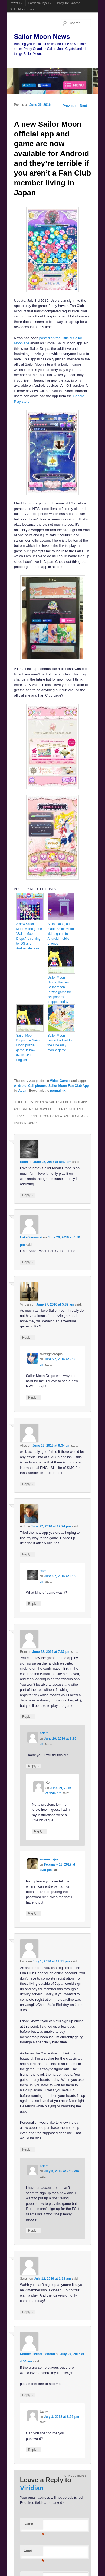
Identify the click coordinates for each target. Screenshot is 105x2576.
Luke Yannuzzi (31, 1237)
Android (20, 1086)
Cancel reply (75, 2475)
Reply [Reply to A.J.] (27, 1554)
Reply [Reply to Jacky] (33, 2449)
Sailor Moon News (22, 9)
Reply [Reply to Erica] (27, 2149)
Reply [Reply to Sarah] (27, 2312)
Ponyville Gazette (68, 3)
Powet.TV (16, 3)
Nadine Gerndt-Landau (37, 2354)
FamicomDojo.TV (39, 3)
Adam (22, 1090)
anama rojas (49, 1859)
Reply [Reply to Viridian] (27, 1337)
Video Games (60, 1081)
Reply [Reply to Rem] (27, 1716)
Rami (24, 1162)
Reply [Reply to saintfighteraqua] (33, 1397)
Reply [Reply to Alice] (27, 1484)
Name (33, 2525)
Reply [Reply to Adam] (33, 1766)
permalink (57, 1090)
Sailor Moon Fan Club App (68, 1086)
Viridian (32, 2488)
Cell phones (37, 1086)
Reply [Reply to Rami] (27, 1195)
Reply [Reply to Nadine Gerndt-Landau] (27, 2395)
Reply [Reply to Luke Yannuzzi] (27, 1262)
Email (33, 2552)
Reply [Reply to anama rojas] (33, 1913)
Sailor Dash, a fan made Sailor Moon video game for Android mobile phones (61, 933)
